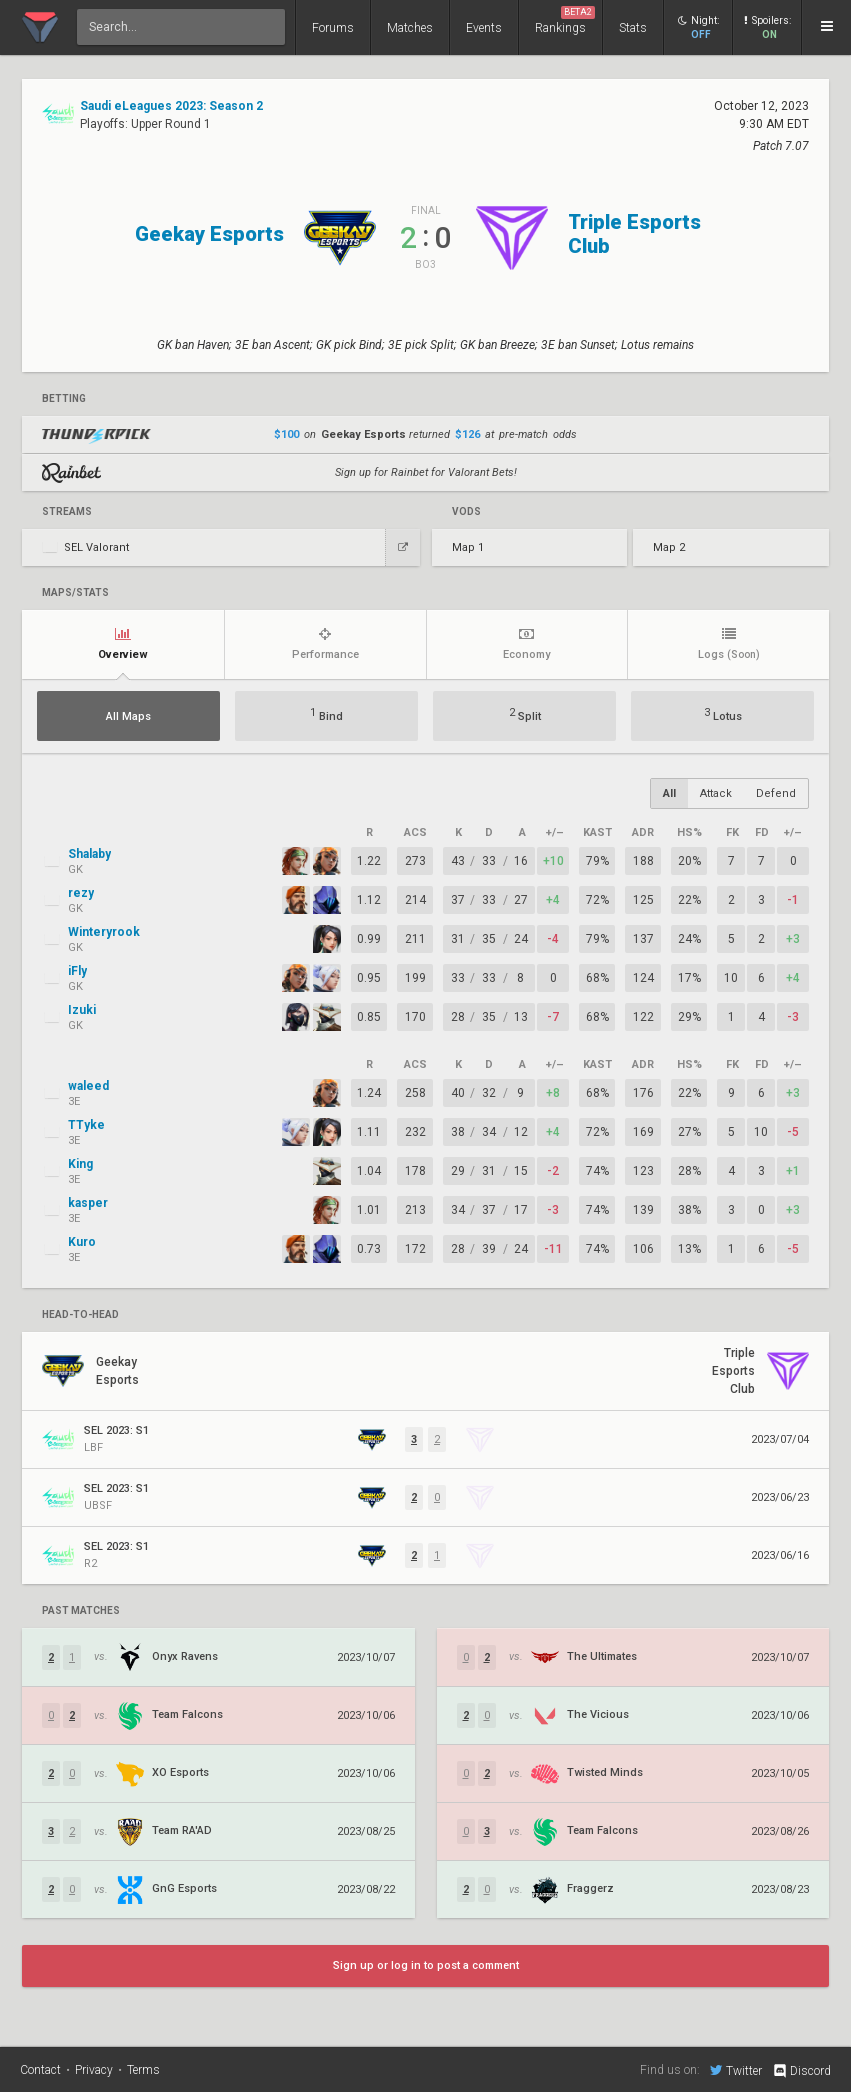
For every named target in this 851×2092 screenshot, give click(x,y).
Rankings (565, 20)
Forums (333, 28)
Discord (801, 2071)
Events (484, 28)
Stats (633, 28)
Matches (410, 28)
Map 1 (468, 547)
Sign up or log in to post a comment (426, 1965)
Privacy (94, 2070)
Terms (143, 2070)
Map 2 (669, 547)
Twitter (736, 2070)
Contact (40, 2070)
